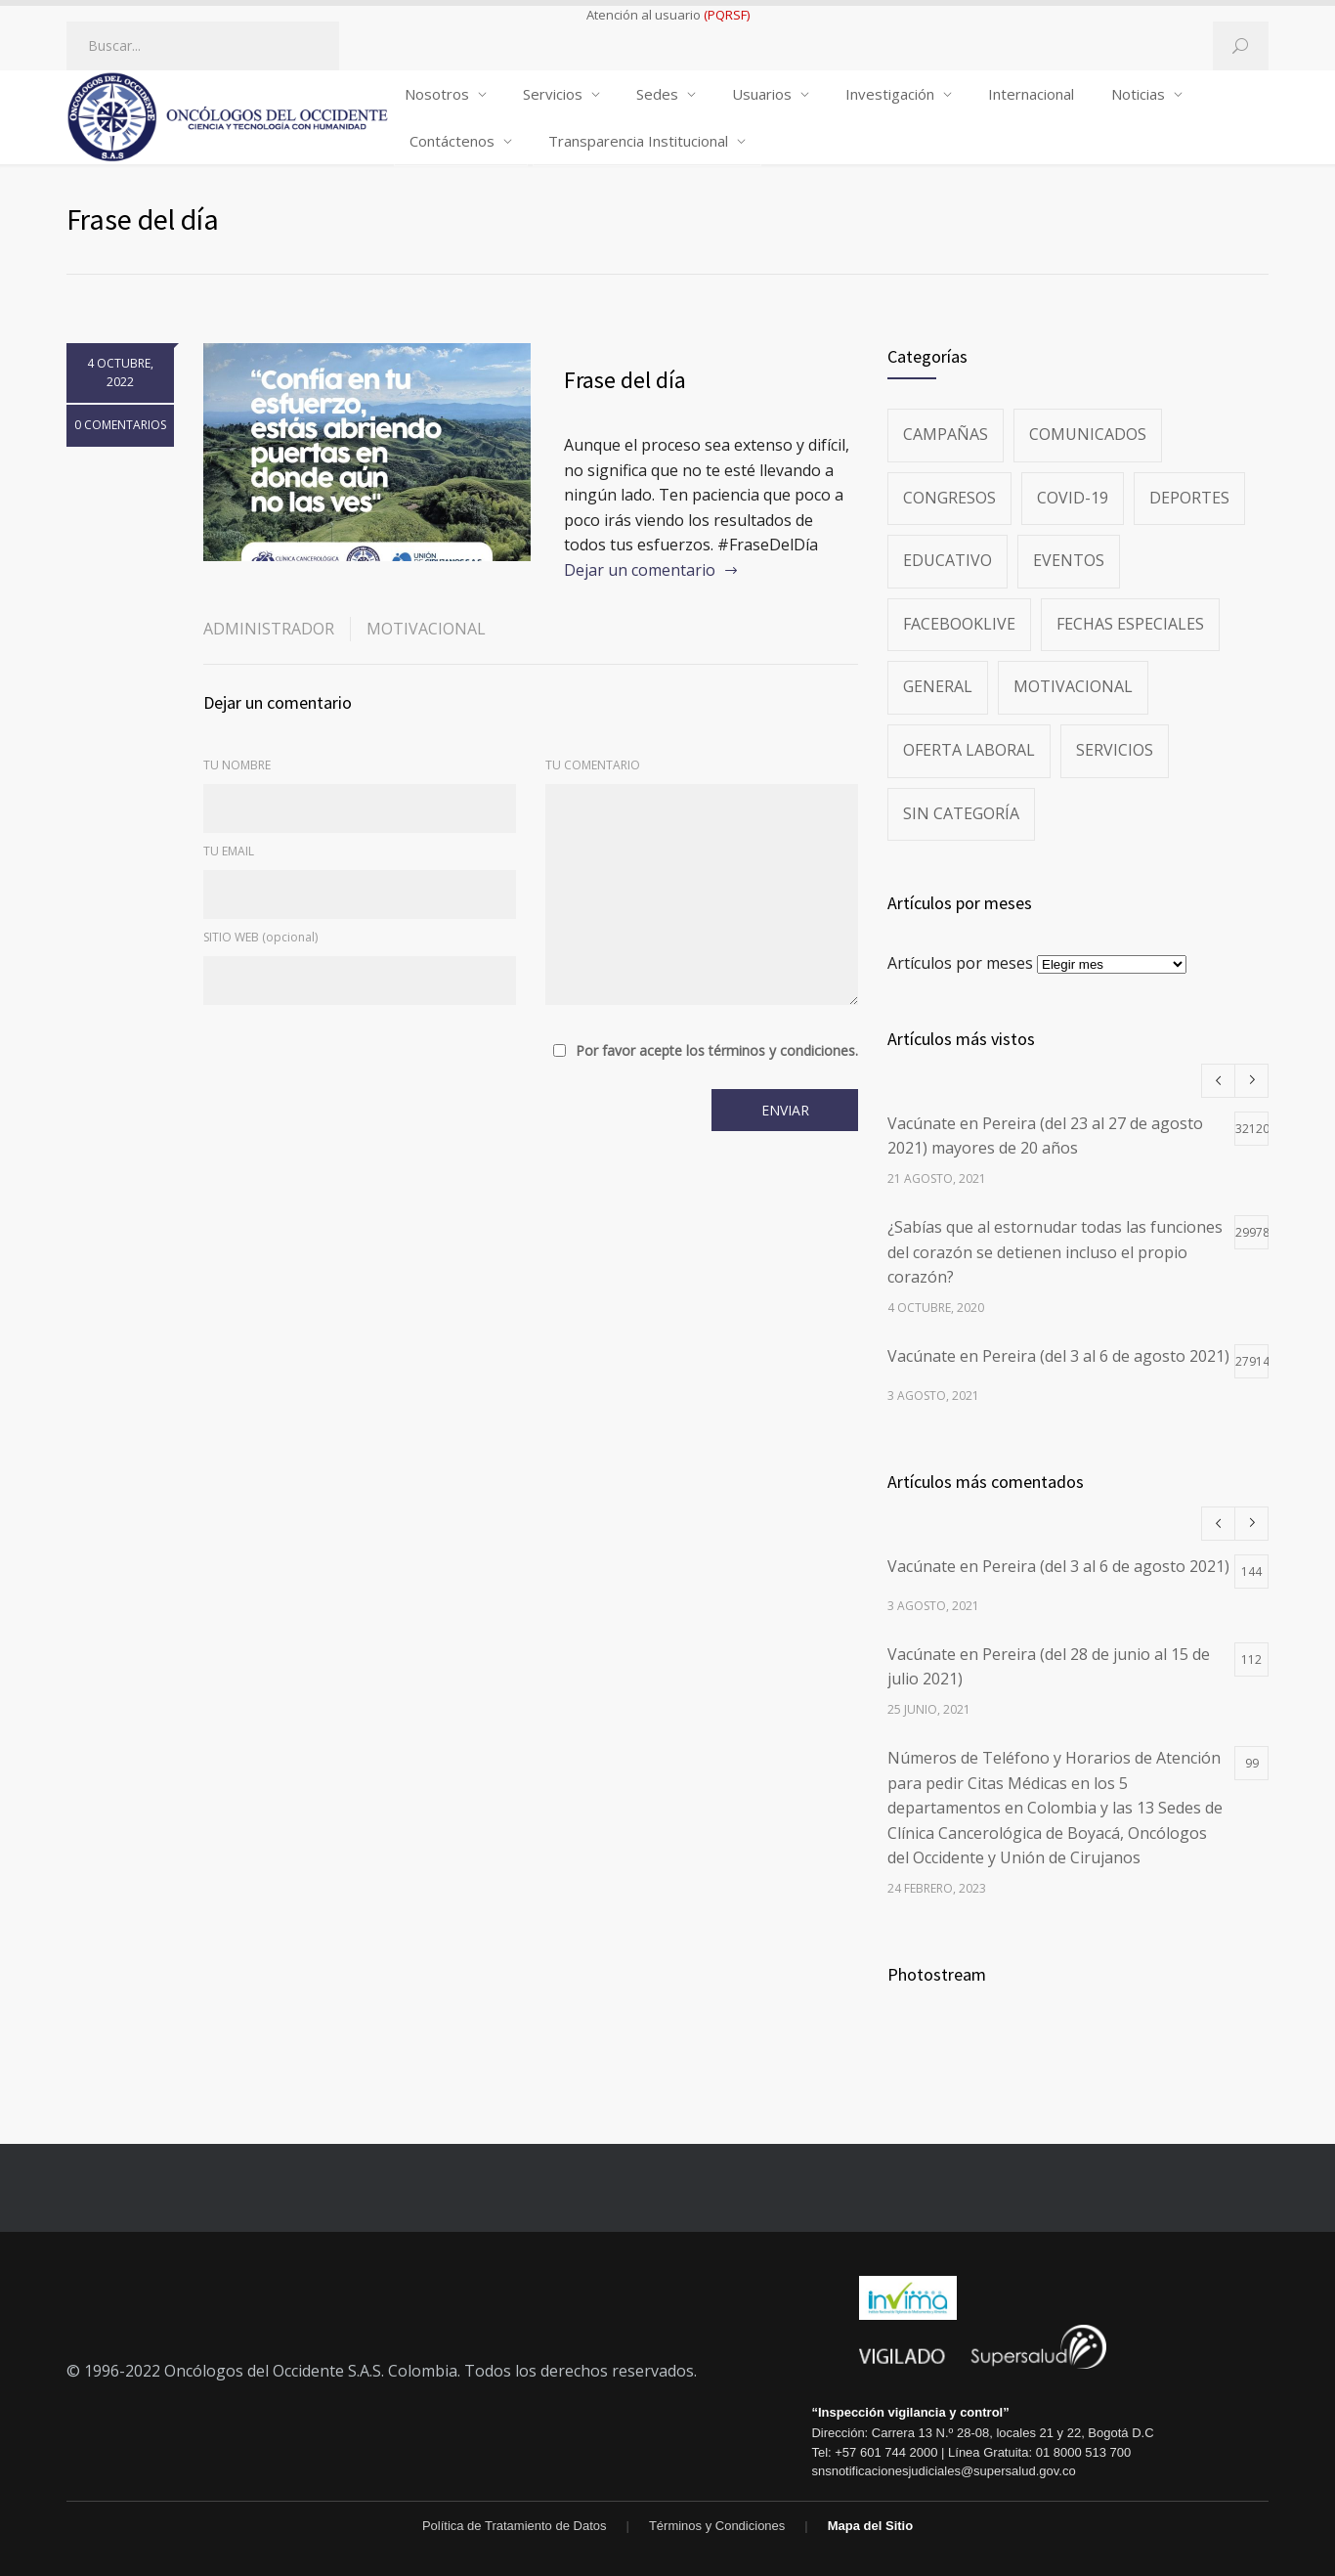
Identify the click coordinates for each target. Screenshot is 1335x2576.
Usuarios (762, 94)
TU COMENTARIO (592, 765)
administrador (268, 628)
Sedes (657, 94)
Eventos (1068, 560)
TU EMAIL (228, 851)
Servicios (552, 94)
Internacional (1031, 94)
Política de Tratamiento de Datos (514, 2525)
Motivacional (426, 628)
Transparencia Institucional (638, 141)
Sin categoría (961, 813)
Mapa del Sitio (870, 2525)
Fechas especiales (1130, 623)
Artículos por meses (960, 963)
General (937, 686)
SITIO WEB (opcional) (260, 937)
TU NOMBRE (237, 765)
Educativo (947, 560)
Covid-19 (1072, 497)
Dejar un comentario (639, 570)
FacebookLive (959, 623)
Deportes (1189, 497)
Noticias (1138, 94)
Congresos (949, 497)
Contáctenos (452, 141)
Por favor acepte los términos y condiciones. (717, 1051)
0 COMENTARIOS (120, 424)
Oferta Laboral (969, 750)
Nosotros (437, 94)
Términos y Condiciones (717, 2525)
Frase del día (625, 380)
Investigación (889, 94)
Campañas (945, 434)
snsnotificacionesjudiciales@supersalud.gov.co (943, 2471)
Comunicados (1087, 434)
